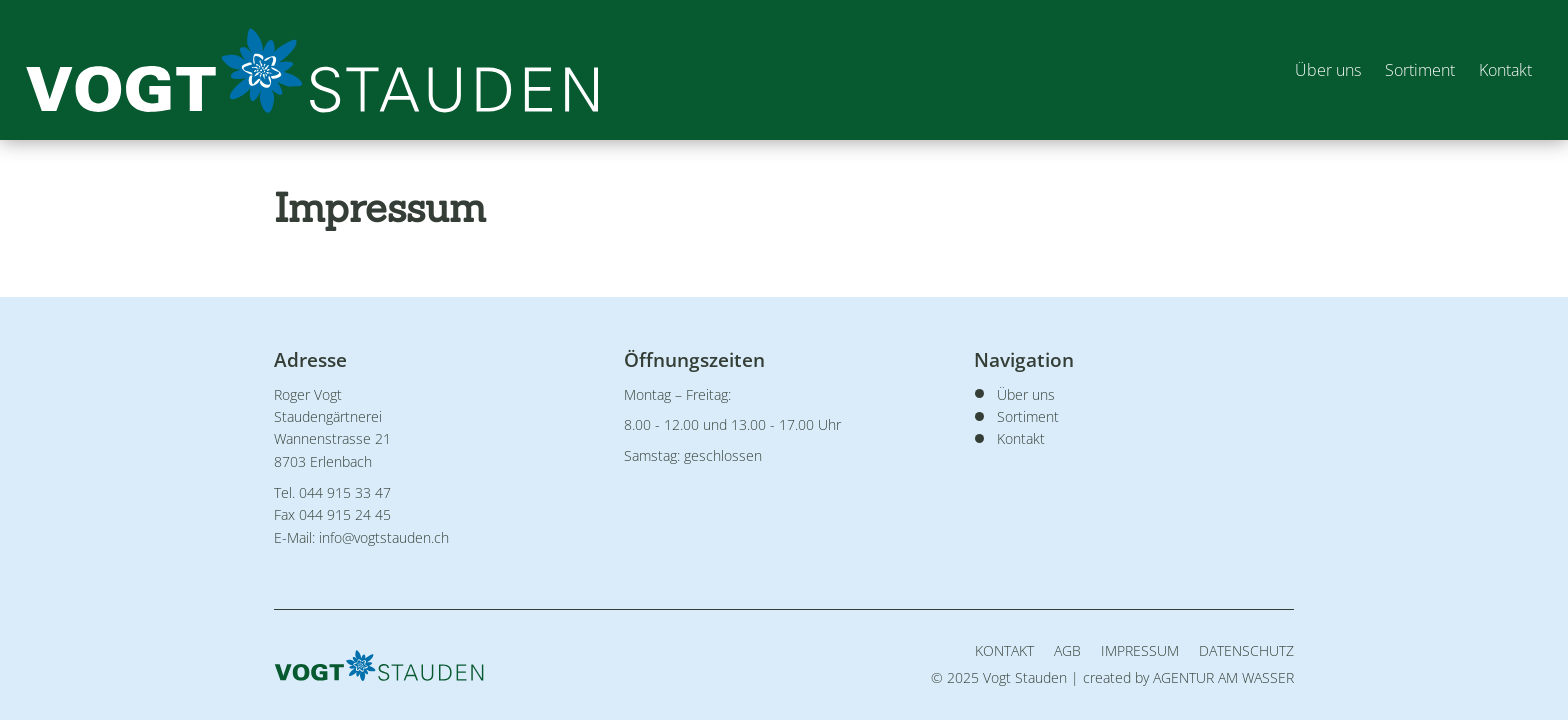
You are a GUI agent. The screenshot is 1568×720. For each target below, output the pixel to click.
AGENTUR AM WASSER (1223, 677)
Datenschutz (1246, 650)
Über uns (1324, 70)
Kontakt (1501, 70)
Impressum (1140, 650)
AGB (1067, 650)
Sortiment (1416, 70)
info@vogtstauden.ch (384, 537)
